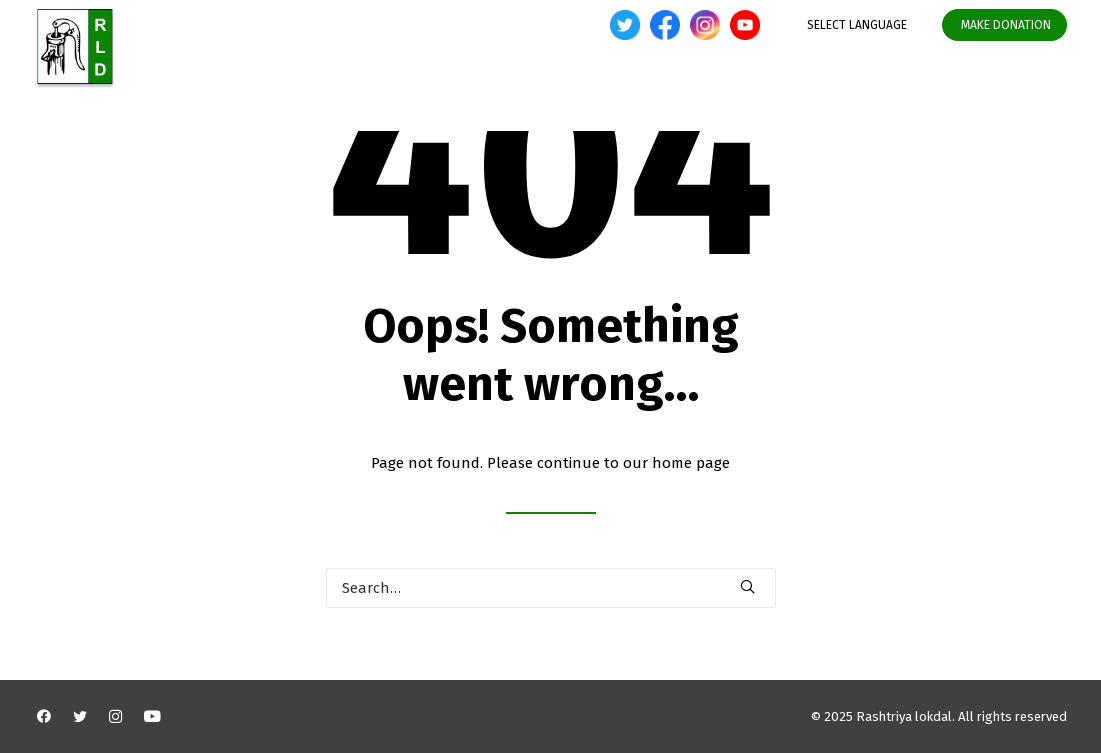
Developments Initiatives (580, 79)
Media (980, 79)
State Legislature (752, 79)
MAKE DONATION (1006, 25)
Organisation (886, 79)
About (447, 79)
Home (380, 79)
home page (691, 463)
